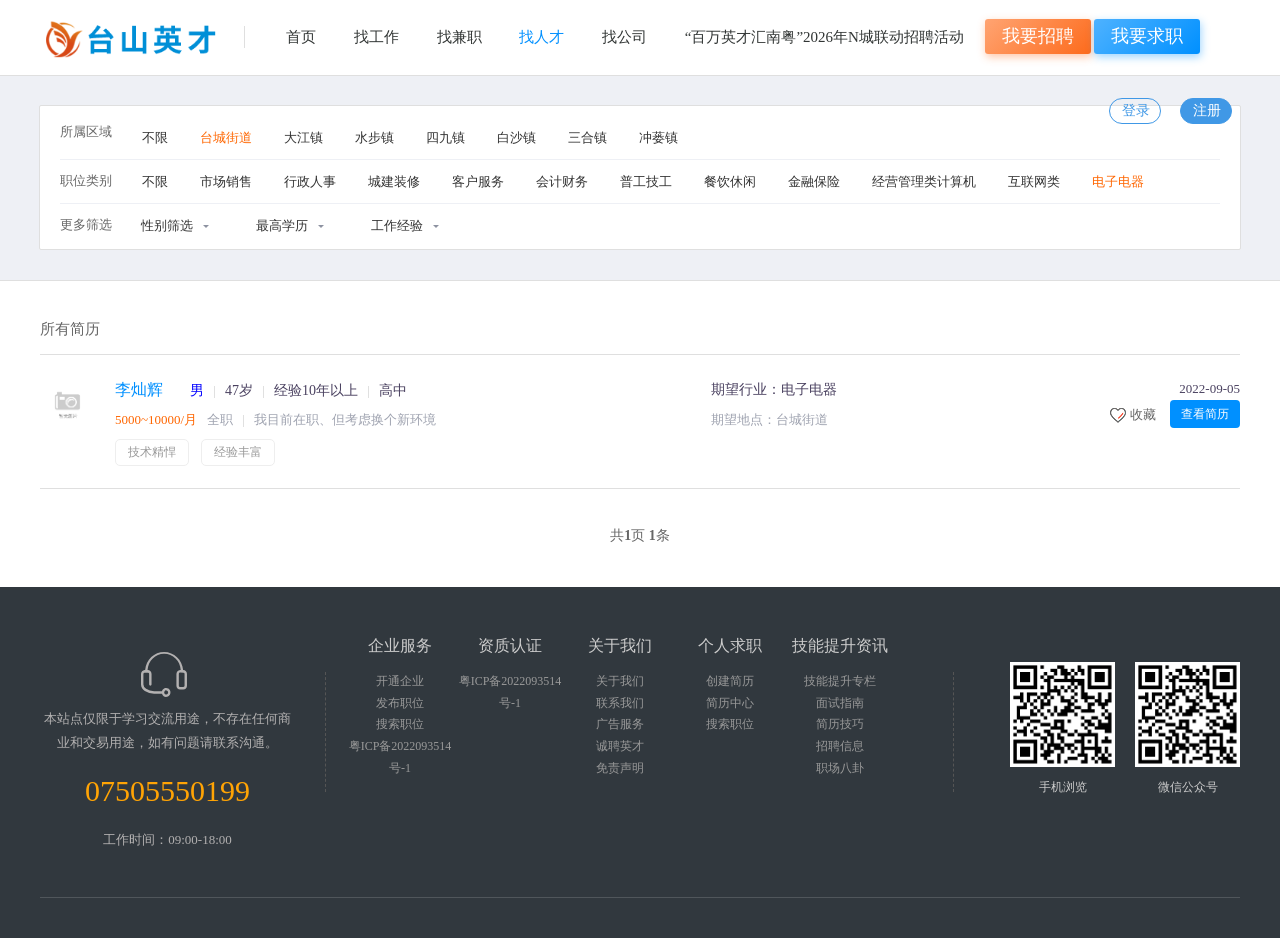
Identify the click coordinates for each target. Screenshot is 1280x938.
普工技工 (646, 181)
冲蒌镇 (658, 137)
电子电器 (1118, 181)
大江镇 (303, 137)
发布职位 (400, 703)
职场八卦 (840, 768)
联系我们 (620, 703)
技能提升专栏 (840, 681)
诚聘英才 (620, 746)
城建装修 (394, 181)
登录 (1136, 110)
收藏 (1143, 414)
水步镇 (374, 137)
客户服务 (478, 181)
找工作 (376, 37)
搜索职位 (400, 724)
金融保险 (814, 181)
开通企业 (400, 681)
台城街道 (226, 137)
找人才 (541, 37)
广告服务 (620, 724)
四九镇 (445, 137)
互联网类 (1034, 181)
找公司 (624, 37)
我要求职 (1147, 36)
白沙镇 (516, 137)
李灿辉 (139, 389)
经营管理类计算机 (924, 181)
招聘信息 (840, 746)
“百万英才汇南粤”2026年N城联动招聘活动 (824, 37)
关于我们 (620, 681)
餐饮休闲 (730, 181)
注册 (1207, 110)
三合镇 (587, 137)
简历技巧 (840, 724)
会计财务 (562, 181)
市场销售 (226, 181)
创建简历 (730, 681)
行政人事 (310, 181)
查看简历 (1205, 414)
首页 (301, 37)
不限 (155, 137)
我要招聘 (1038, 36)
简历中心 (730, 703)
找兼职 (459, 37)
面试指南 (840, 703)
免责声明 (620, 768)
